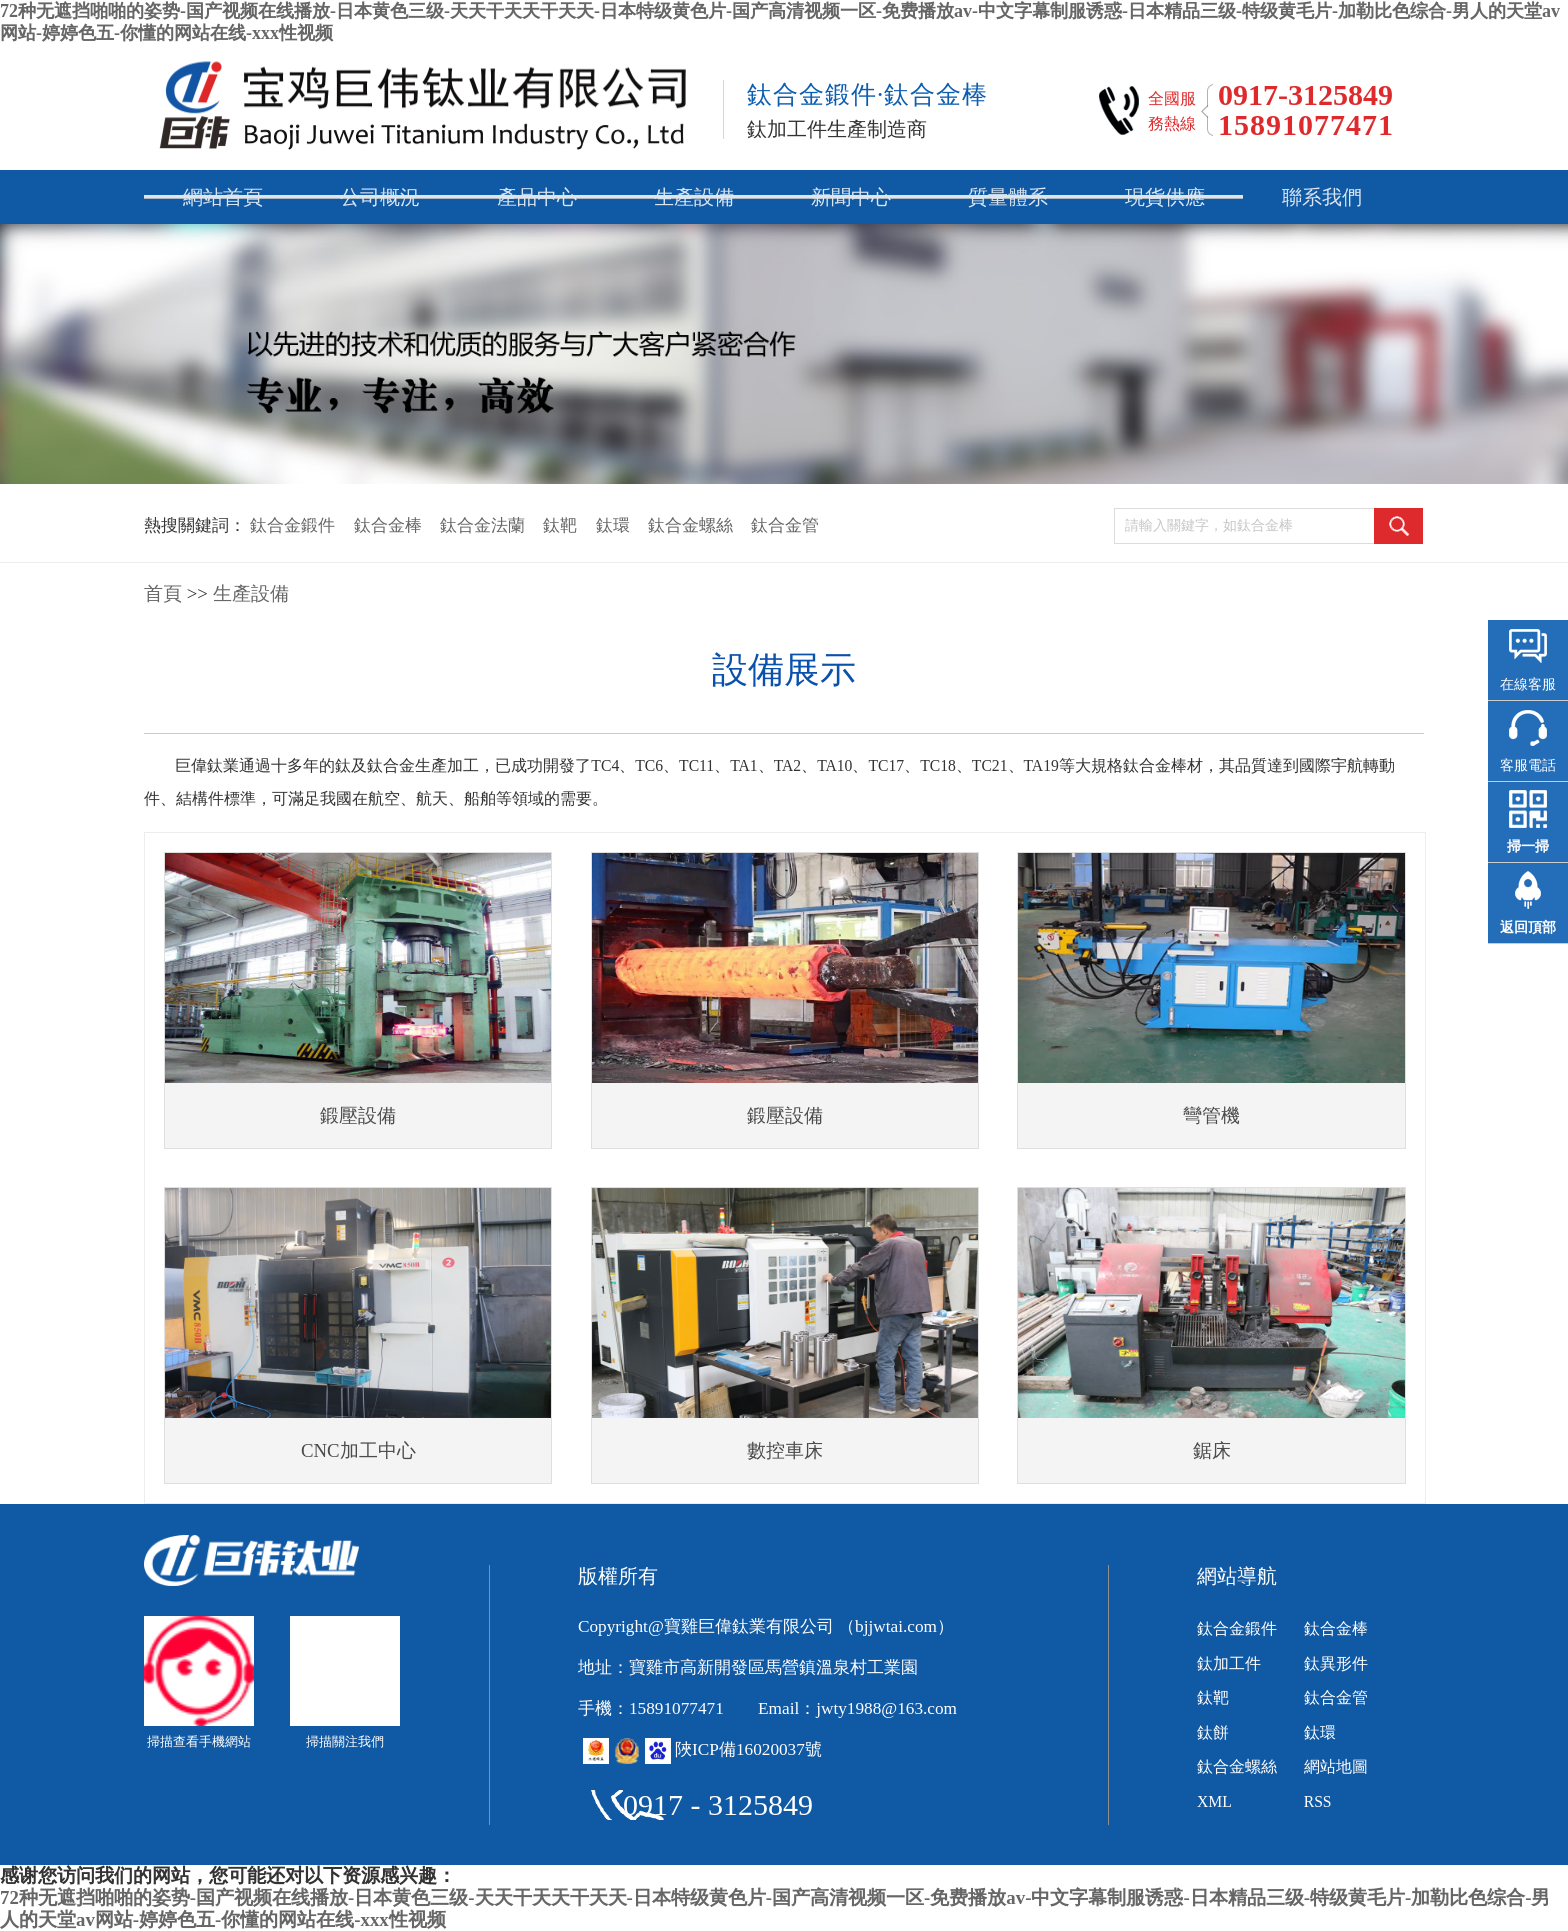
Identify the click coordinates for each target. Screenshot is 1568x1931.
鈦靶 (560, 525)
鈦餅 (1213, 1732)
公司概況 (380, 197)
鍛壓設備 (358, 1115)
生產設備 (694, 197)
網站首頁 (223, 197)
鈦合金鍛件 (292, 525)
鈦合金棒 (388, 525)
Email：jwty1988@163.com (857, 1708)
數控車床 (785, 1450)
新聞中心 (851, 197)
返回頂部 (1528, 927)
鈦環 (613, 525)
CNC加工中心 (358, 1450)
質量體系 (1008, 197)
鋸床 (1212, 1450)
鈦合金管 (785, 525)
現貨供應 (1165, 197)
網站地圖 (1336, 1766)
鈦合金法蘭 (482, 525)
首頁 (163, 593)
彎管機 (1211, 1115)
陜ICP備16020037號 (748, 1749)
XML (1214, 1801)
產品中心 (537, 197)
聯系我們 (1322, 197)
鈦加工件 (1229, 1663)
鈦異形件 (1336, 1663)
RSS (1318, 1801)
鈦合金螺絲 (690, 525)
